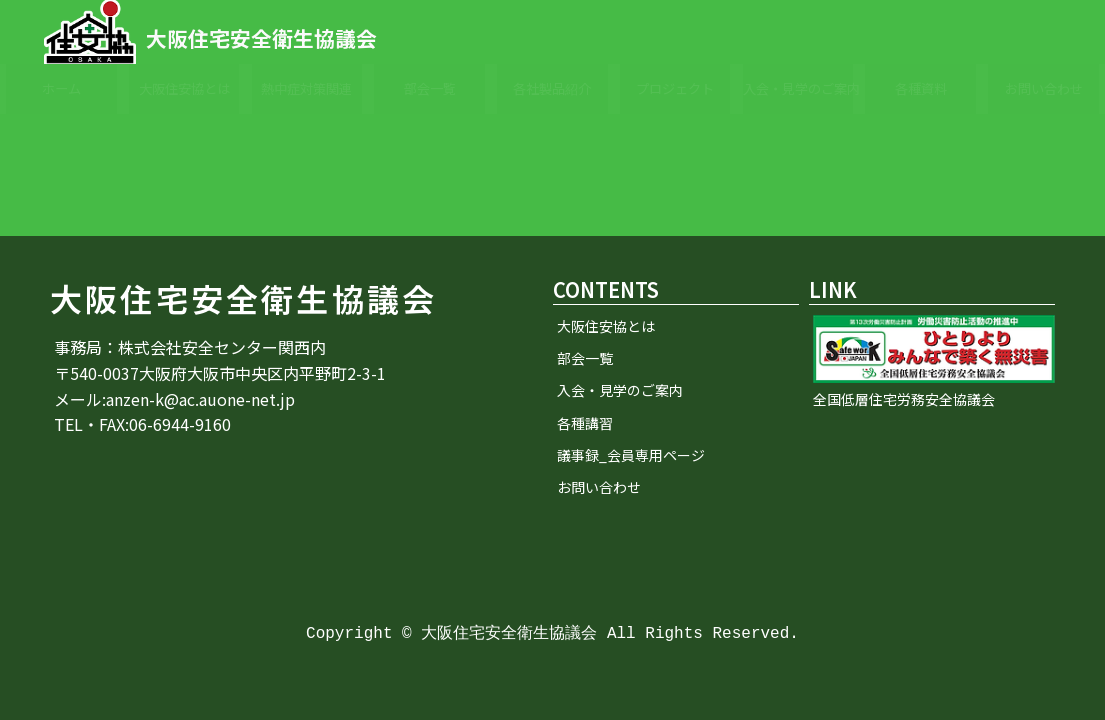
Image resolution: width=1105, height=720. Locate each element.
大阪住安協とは (184, 88)
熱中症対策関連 (306, 88)
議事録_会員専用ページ (631, 455)
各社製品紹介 (552, 88)
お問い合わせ (1044, 88)
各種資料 (921, 88)
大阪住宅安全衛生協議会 (261, 38)
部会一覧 (430, 88)
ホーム (61, 88)
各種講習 (585, 423)
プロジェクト (675, 88)
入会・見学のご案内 (798, 88)
